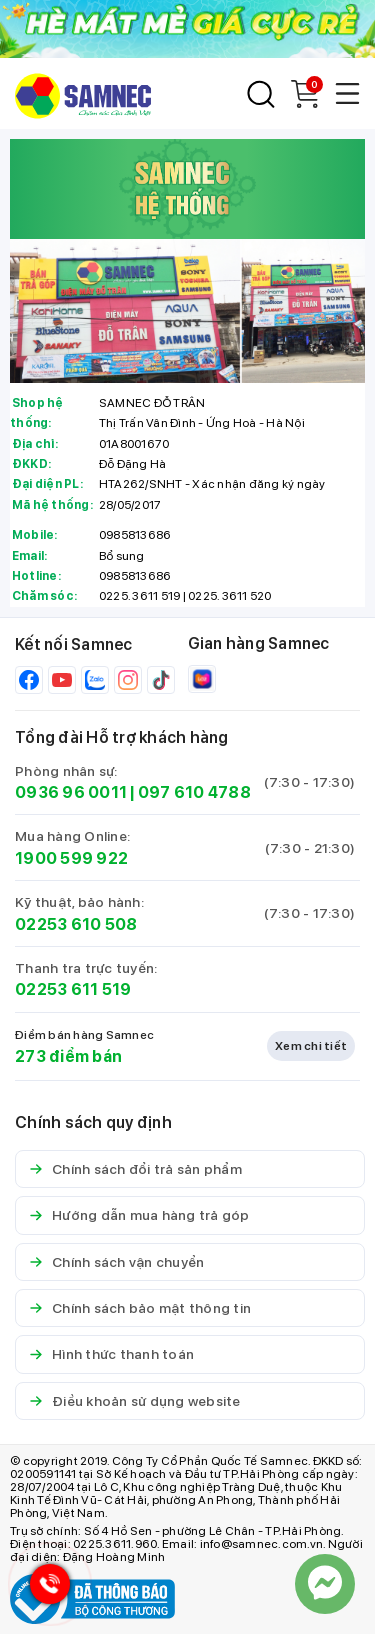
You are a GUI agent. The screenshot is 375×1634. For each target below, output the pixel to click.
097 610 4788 (194, 792)
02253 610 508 (76, 924)
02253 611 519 (73, 989)
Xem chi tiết (311, 1046)
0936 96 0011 (71, 792)
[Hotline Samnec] (45, 1588)
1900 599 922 (71, 858)
